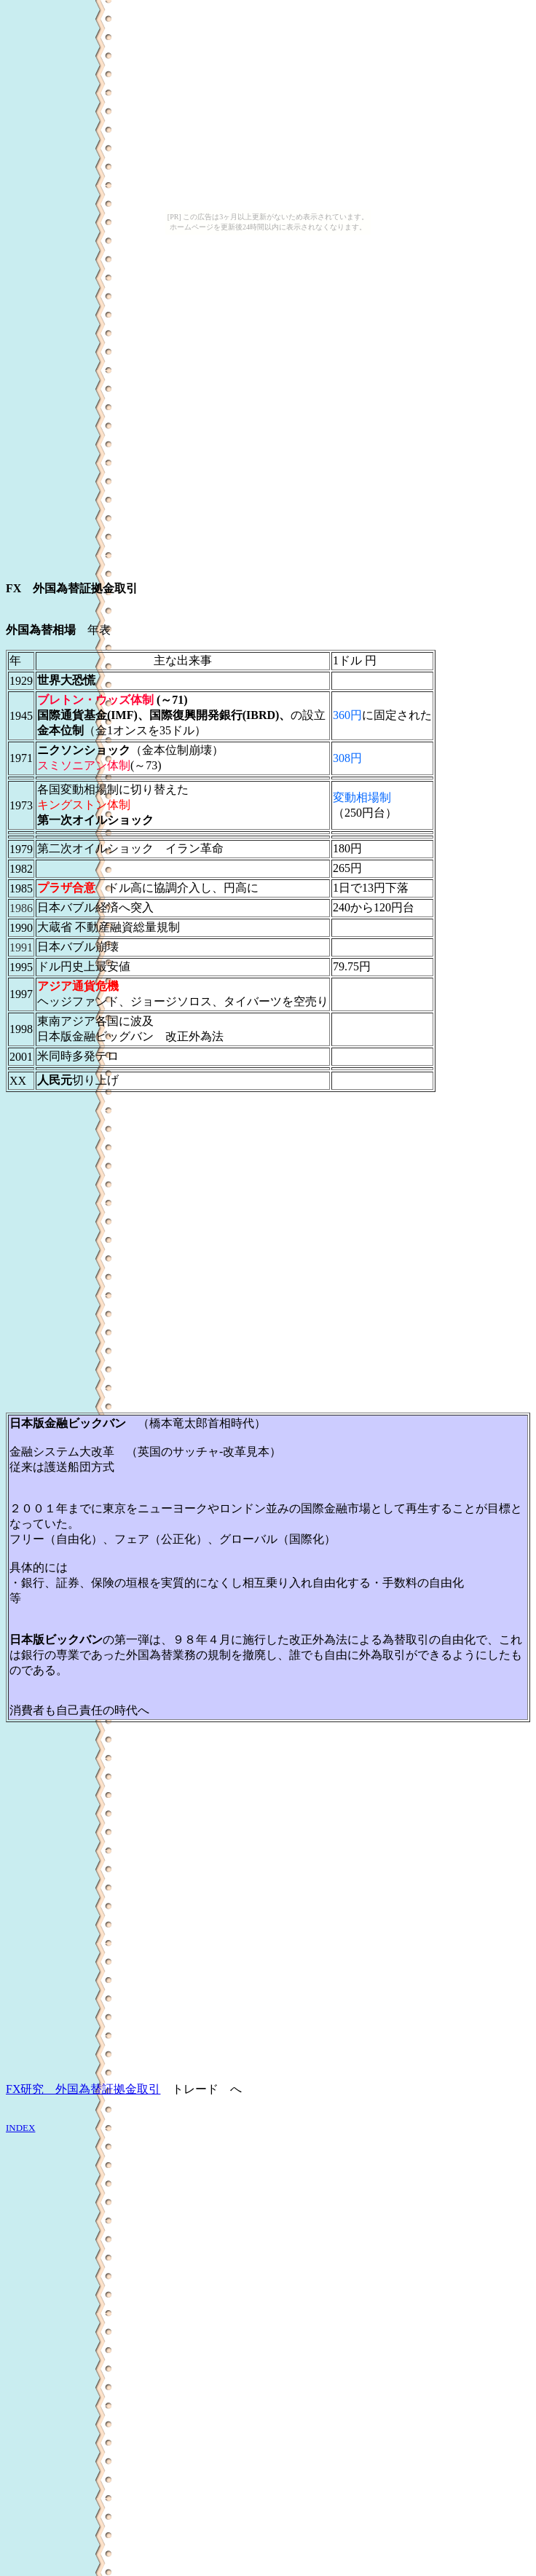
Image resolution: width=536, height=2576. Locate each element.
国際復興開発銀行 (196, 715)
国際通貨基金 (72, 715)
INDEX (20, 2127)
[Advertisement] (136, 406)
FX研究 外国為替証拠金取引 (83, 2089)
